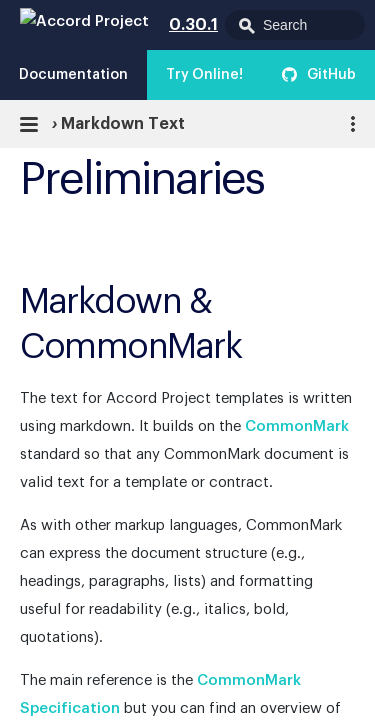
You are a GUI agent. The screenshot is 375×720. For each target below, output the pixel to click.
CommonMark (297, 426)
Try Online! (204, 75)
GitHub (331, 75)
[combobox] (295, 25)
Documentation (73, 75)
